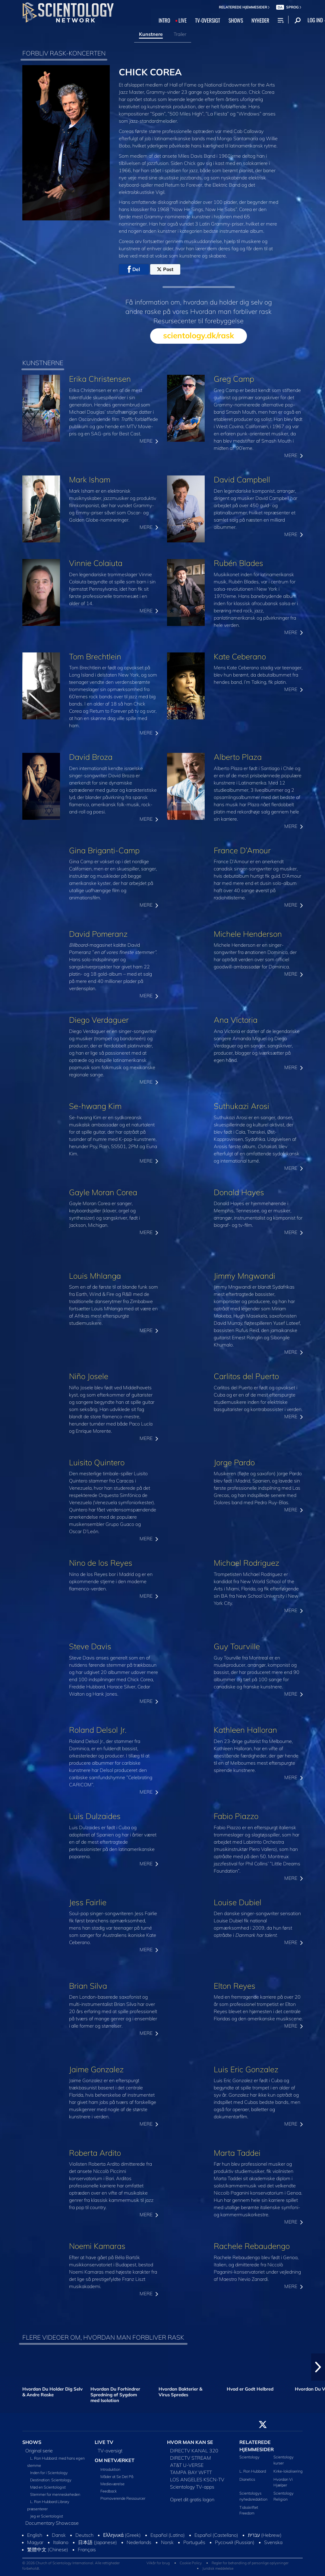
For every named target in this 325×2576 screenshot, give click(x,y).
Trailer (180, 34)
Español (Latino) (167, 2535)
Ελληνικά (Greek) (122, 2535)
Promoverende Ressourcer (122, 2498)
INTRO (164, 20)
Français (87, 2549)
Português (194, 2542)
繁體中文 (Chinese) (47, 2549)
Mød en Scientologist (48, 2487)
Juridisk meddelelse (217, 2568)
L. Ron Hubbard (252, 2471)
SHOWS (236, 20)
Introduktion (110, 2469)
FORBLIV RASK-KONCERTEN (64, 53)
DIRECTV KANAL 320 (194, 2451)
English (34, 2535)
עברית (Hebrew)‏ (265, 2535)
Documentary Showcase (52, 2523)
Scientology (249, 2456)
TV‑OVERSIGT (207, 20)
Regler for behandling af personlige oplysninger (250, 2563)
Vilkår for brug (158, 2563)
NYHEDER (260, 20)
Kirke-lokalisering (288, 2471)
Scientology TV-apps (192, 2487)
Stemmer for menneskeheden (55, 2494)
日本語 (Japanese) (97, 2542)
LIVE (182, 20)
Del (134, 269)
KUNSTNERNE (42, 363)
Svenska (273, 2542)
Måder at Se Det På (116, 2476)
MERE (149, 441)
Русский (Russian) (234, 2542)
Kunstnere (151, 34)
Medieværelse (112, 2483)
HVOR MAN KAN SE (190, 2442)
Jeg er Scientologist (46, 2516)
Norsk (167, 2542)
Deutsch (84, 2535)
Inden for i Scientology (49, 2472)
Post (165, 269)
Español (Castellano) (216, 2535)
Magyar (35, 2542)
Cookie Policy (191, 2563)
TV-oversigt (110, 2451)
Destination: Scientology (50, 2479)
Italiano (60, 2542)
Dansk (59, 2535)
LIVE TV (104, 2442)
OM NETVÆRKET (114, 2460)
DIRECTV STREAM (190, 2458)
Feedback (108, 2491)
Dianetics (247, 2479)
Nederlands (139, 2542)
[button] (318, 2367)
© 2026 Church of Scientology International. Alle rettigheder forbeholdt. (71, 2566)
